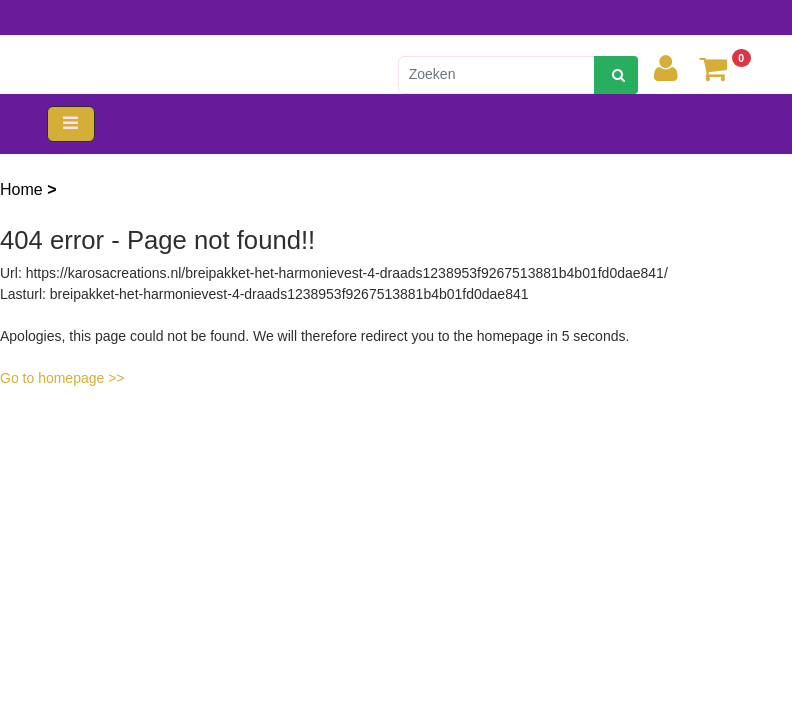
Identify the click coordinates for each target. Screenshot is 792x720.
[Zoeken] (496, 75)
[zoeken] (616, 75)
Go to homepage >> (62, 378)
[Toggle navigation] (71, 124)
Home (23, 189)
